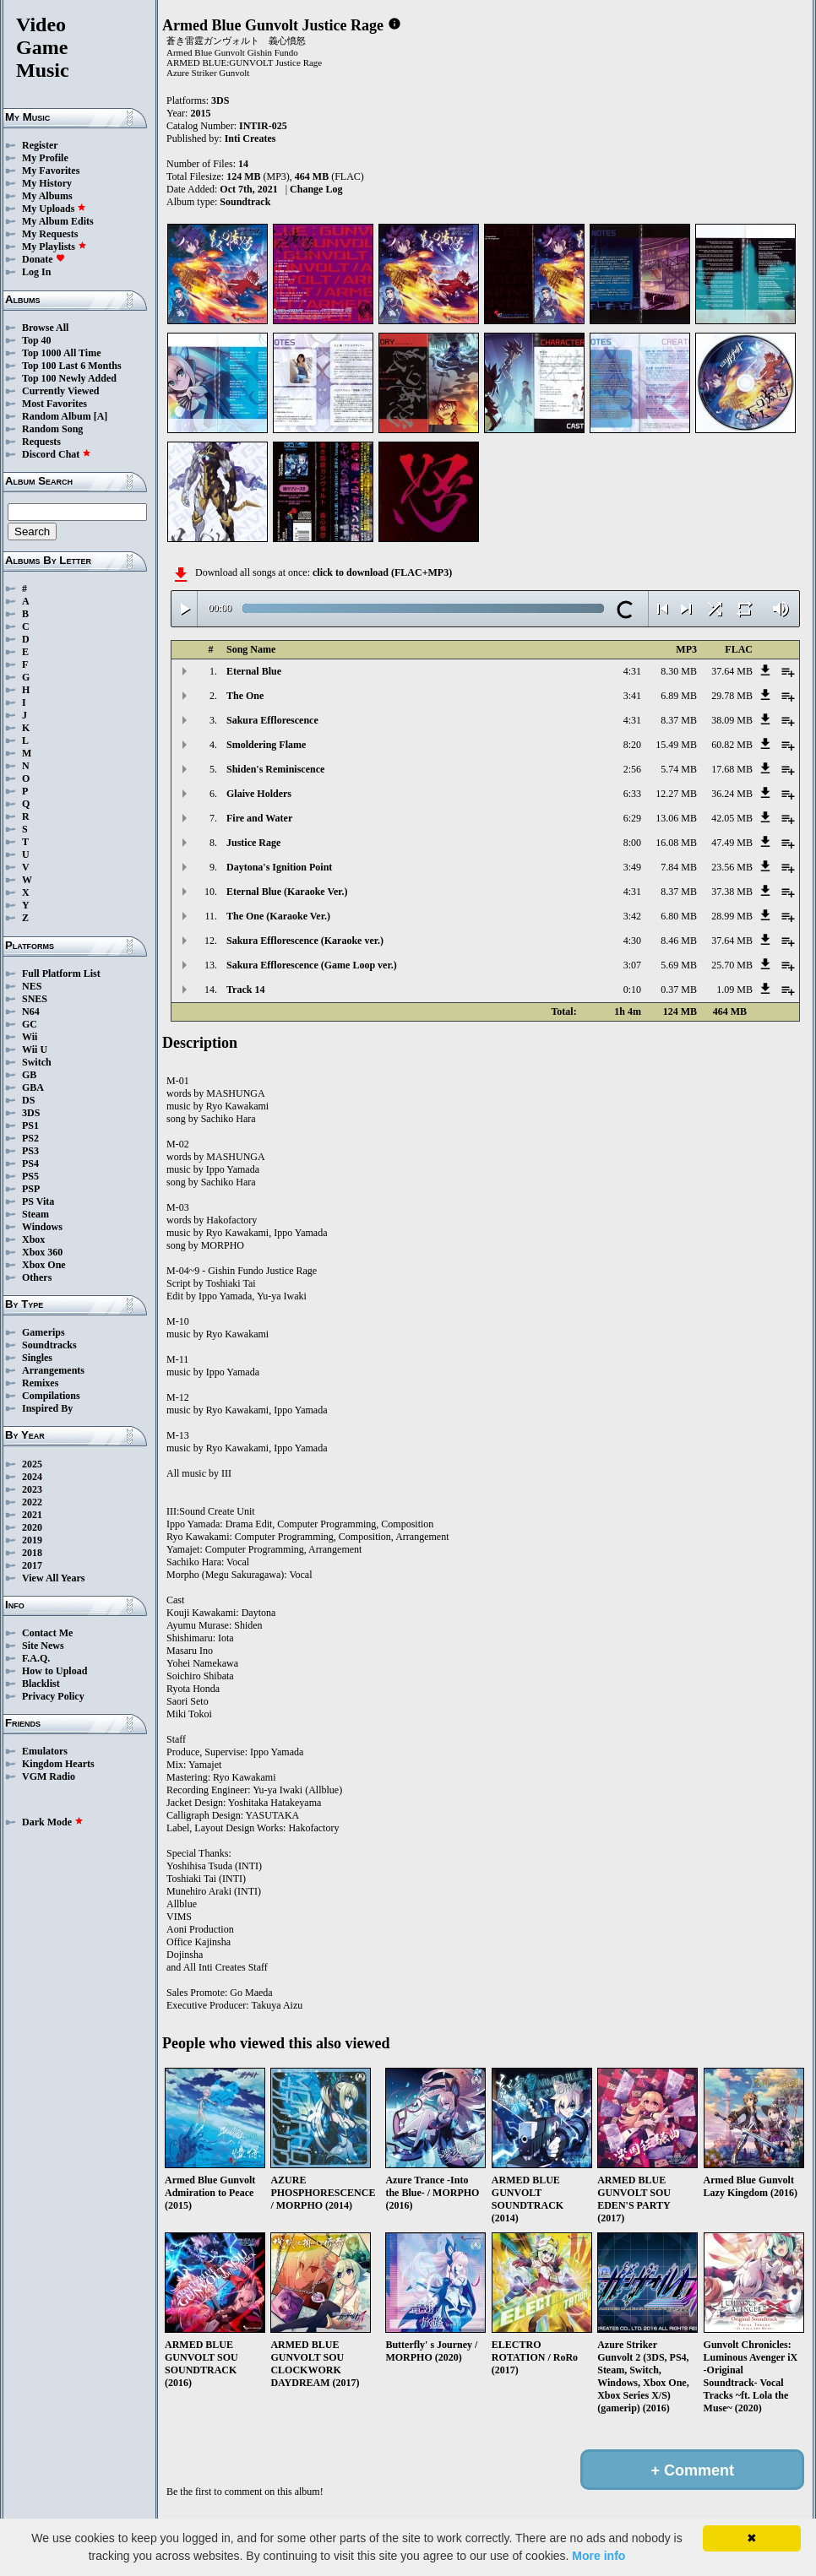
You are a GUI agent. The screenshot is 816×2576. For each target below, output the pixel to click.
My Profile (45, 158)
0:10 (632, 989)
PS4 (30, 1163)
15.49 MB (676, 745)
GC (29, 1024)
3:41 (632, 696)
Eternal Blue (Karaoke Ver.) (287, 892)
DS (28, 1100)
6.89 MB (679, 696)
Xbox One (44, 1265)
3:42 (632, 916)
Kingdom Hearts (58, 1764)
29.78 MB (732, 696)
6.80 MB (679, 916)
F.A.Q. (36, 1658)
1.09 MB (734, 989)
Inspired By (47, 1408)
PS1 (30, 1125)
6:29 (632, 818)
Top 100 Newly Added (69, 378)
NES (31, 986)
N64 (31, 1011)
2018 (32, 1553)
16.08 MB (676, 843)
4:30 (632, 940)
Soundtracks (49, 1345)
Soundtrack (245, 202)
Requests (41, 441)
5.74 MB (679, 769)
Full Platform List (61, 973)
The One (245, 696)
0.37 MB (679, 989)
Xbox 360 (42, 1252)
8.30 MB (679, 671)
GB (29, 1075)
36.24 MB (732, 794)
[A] (101, 416)
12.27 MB (676, 794)
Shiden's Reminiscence (275, 769)
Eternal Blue (253, 671)
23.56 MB (732, 867)
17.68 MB (732, 769)
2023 (32, 1489)
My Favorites (50, 170)
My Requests (50, 234)
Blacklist (41, 1683)
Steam (35, 1214)
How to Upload (54, 1671)
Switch (37, 1062)
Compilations (51, 1396)
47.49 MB (732, 843)
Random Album (56, 416)
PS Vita (38, 1201)
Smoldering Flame (266, 745)
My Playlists (54, 246)
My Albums (47, 196)
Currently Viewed (60, 391)
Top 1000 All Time (61, 353)
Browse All (45, 328)
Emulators (45, 1751)
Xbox (33, 1239)
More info (598, 2555)
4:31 (632, 671)
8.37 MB (679, 720)
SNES (34, 999)
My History (47, 183)
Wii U (34, 1049)
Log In (36, 272)
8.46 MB (679, 940)
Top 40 (37, 340)
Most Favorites (54, 403)
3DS (31, 1113)
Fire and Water (259, 818)
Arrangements (53, 1370)
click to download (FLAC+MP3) (382, 572)
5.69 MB (679, 965)
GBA (33, 1087)
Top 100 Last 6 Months (72, 365)
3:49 (632, 867)
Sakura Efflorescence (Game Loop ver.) (311, 965)
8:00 (632, 843)
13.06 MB (676, 818)
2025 (32, 1464)
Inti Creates (250, 138)
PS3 (30, 1151)
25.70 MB (732, 965)
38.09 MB (732, 720)
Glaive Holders (258, 794)
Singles (37, 1358)
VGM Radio (48, 1776)
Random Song (52, 429)
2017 (32, 1565)
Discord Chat (56, 454)
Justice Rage (253, 843)
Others (37, 1277)
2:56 (632, 769)
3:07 (632, 965)
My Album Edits (58, 221)
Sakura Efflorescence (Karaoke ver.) (305, 940)
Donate (43, 259)
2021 (32, 1515)
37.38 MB (732, 892)
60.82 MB (732, 745)
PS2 (30, 1138)
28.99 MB (732, 916)
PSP (31, 1189)
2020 (32, 1527)
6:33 (632, 794)
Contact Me (47, 1633)
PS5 (30, 1176)
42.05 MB (732, 818)
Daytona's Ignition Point (279, 867)
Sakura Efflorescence (272, 720)
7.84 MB (679, 867)
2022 (32, 1502)
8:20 (632, 745)
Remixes (40, 1383)
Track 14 (245, 989)
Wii (29, 1037)
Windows (42, 1227)
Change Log (316, 189)
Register (40, 145)
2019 (32, 1540)
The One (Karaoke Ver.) (278, 916)
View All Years (53, 1578)
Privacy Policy (53, 1696)
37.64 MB (732, 671)
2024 (32, 1477)
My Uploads (54, 208)
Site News (43, 1645)
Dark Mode (53, 1822)
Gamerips (43, 1332)
